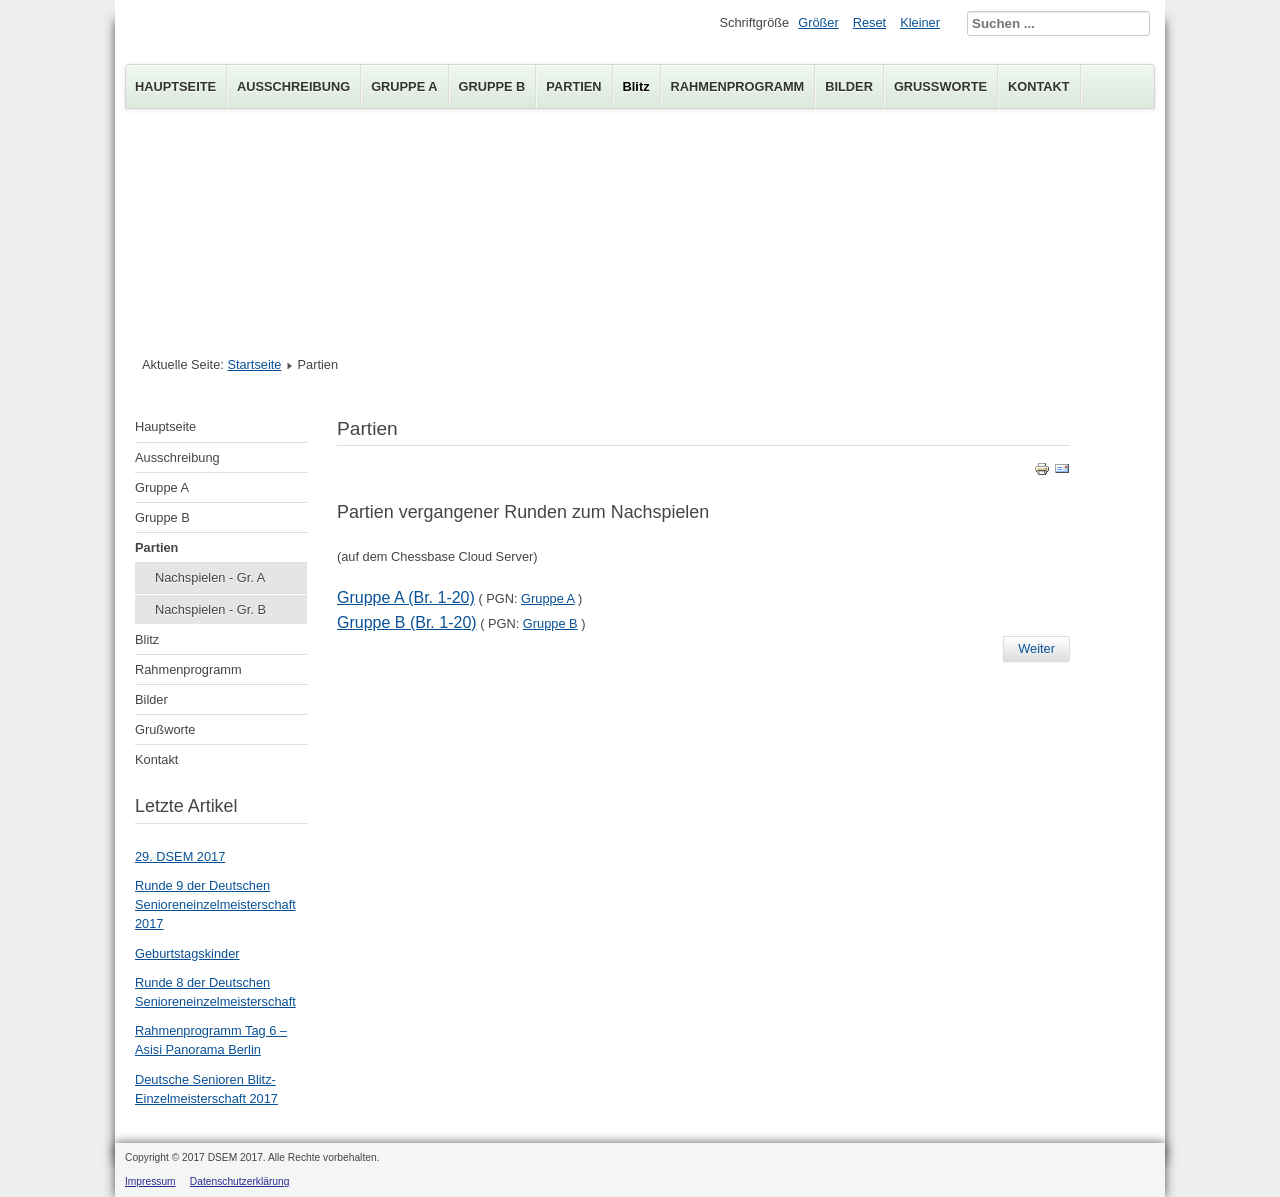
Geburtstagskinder (187, 953)
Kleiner (920, 22)
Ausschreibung (293, 86)
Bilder (849, 86)
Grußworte (940, 86)
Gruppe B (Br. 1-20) (407, 622)
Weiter (1036, 648)
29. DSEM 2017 (180, 856)
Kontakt (1039, 86)
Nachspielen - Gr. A (210, 577)
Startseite (254, 364)
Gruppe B (492, 86)
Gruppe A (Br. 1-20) (406, 597)
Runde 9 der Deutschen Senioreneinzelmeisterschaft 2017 (215, 904)
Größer (818, 22)
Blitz (636, 86)
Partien (573, 86)
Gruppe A (404, 86)
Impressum (150, 1181)
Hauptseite (175, 86)
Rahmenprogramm (738, 86)
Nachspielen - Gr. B (210, 609)
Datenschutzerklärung (240, 1181)
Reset (869, 22)
